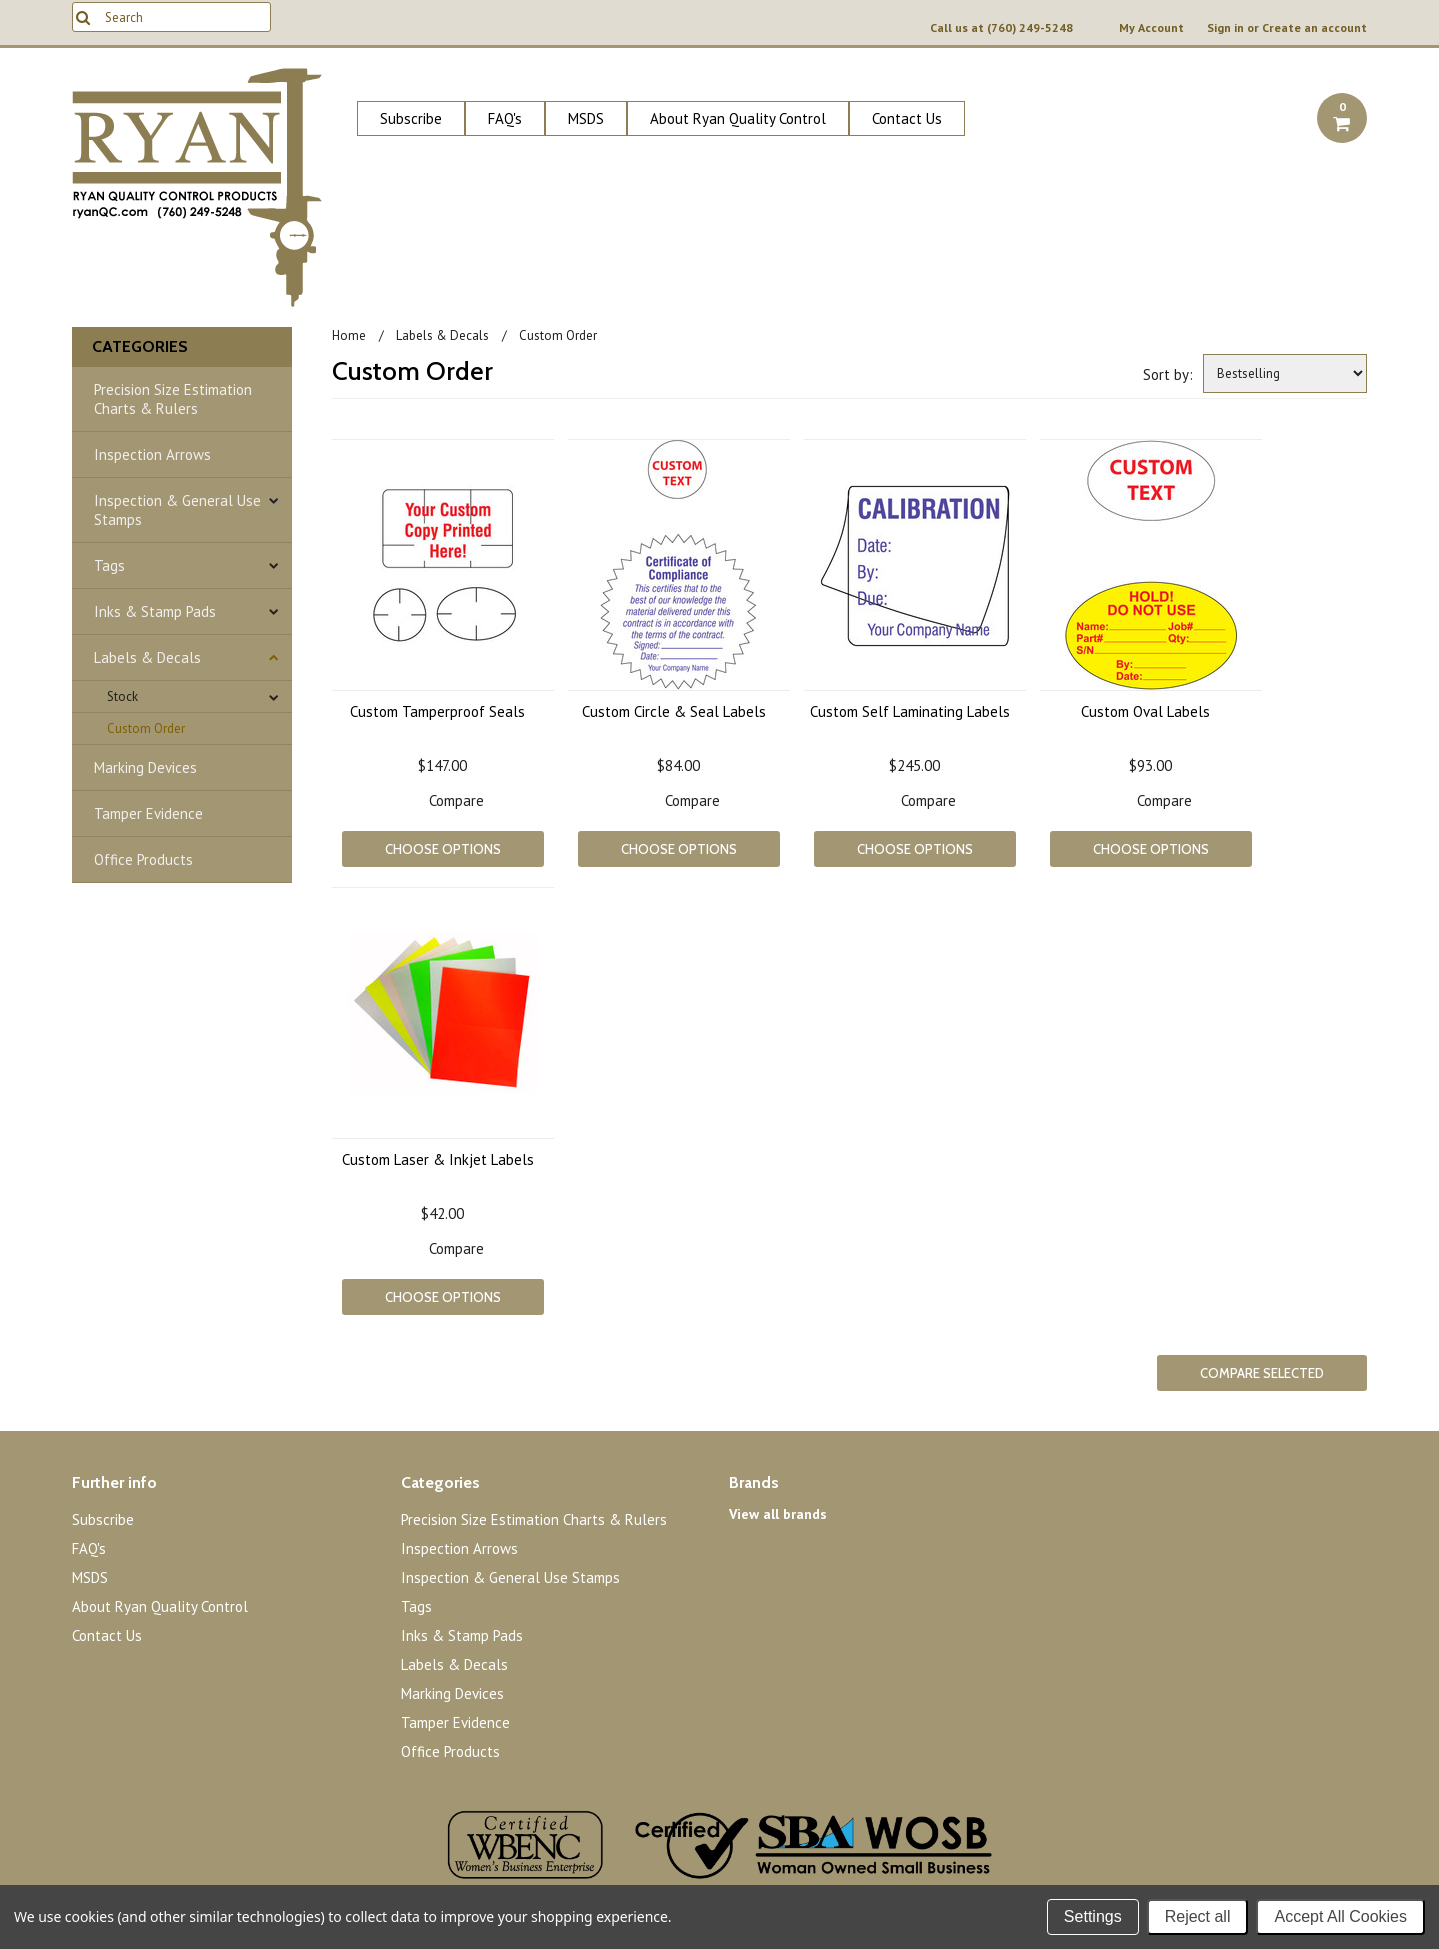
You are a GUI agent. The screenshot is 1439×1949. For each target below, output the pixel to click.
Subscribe (411, 118)
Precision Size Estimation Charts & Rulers (173, 399)
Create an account (1314, 28)
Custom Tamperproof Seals (437, 711)
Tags (109, 565)
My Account (1151, 28)
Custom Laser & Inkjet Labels (438, 1159)
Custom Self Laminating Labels (910, 711)
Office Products (143, 859)
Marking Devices (145, 767)
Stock (122, 696)
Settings (1093, 1916)
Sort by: (1168, 374)
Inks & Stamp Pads (155, 611)
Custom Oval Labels (1145, 711)
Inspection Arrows (152, 454)
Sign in (1225, 28)
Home (349, 335)
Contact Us (907, 118)
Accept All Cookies (1340, 1916)
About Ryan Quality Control (738, 118)
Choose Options (443, 849)
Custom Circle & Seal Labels (674, 711)
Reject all (1198, 1916)
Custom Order (146, 728)
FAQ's (505, 118)
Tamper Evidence (148, 813)
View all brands (778, 1514)
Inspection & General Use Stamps (177, 510)
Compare (456, 800)
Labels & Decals (147, 657)
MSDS (586, 118)
